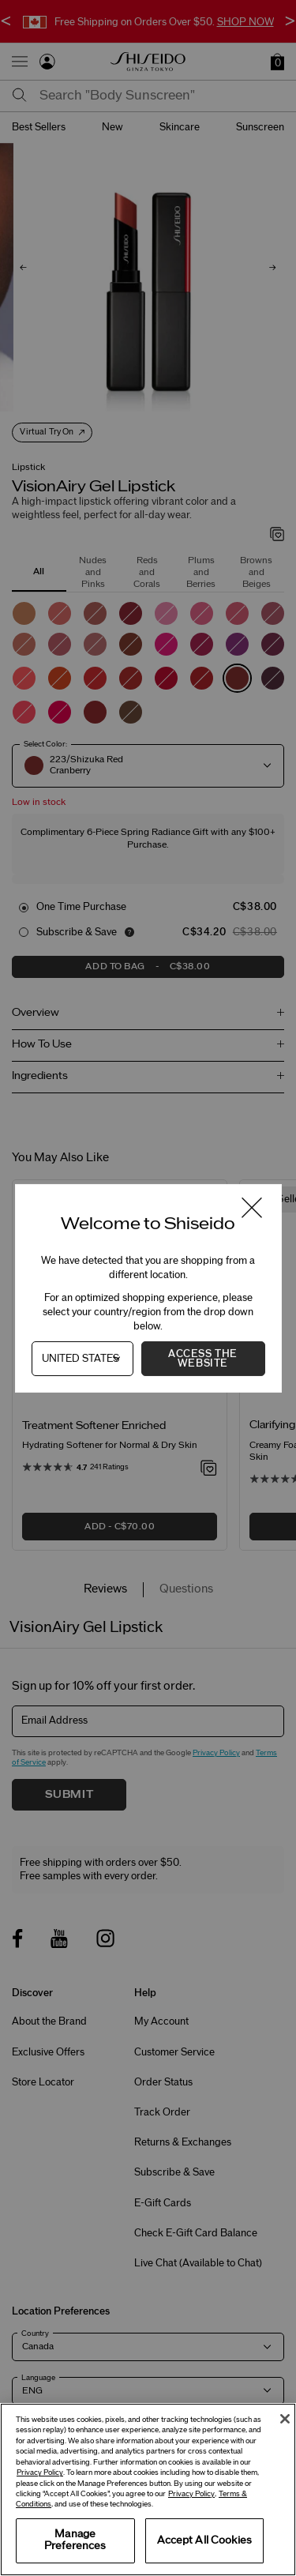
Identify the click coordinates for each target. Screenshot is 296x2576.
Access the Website (203, 1358)
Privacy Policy (40, 2472)
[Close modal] (251, 1208)
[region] (148, 2489)
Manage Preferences (75, 2540)
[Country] (82, 1358)
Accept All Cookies (204, 2540)
